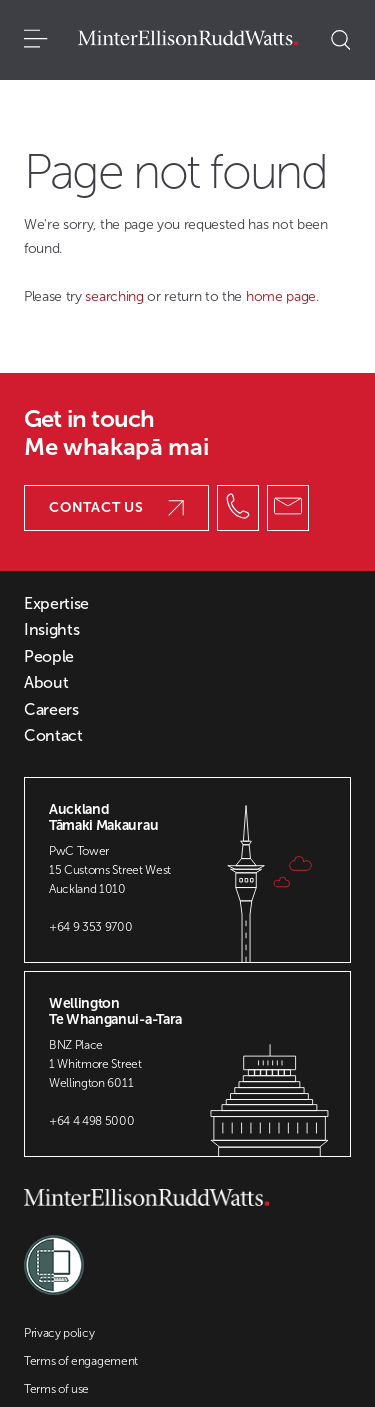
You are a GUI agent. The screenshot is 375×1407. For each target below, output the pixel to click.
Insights (51, 630)
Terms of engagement (81, 1361)
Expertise (56, 604)
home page (281, 296)
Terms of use (56, 1389)
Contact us (116, 507)
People (49, 657)
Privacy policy (59, 1333)
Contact (53, 736)
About (46, 683)
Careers (51, 710)
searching (116, 296)
